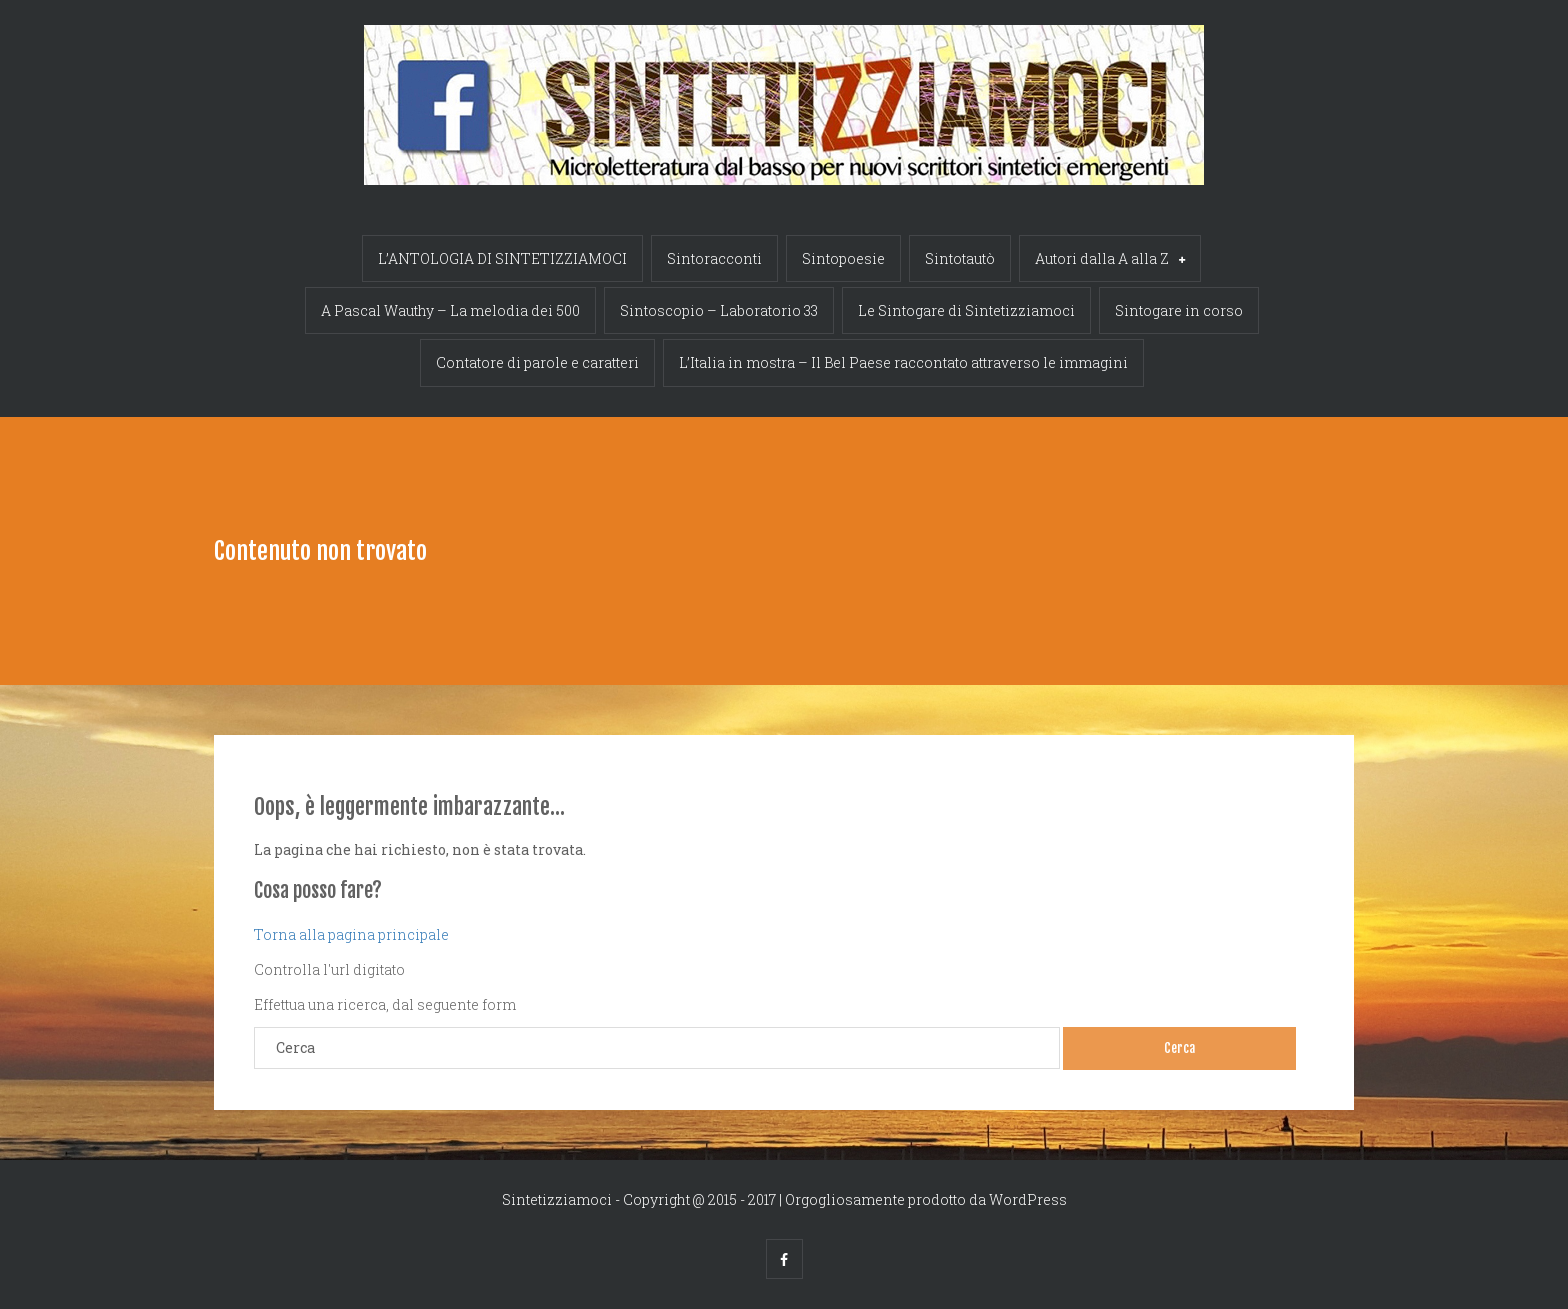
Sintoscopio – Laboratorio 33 (719, 310)
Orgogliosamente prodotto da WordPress (926, 1199)
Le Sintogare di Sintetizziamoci (966, 310)
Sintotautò (960, 258)
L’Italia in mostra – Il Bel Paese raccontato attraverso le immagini (903, 362)
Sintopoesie (843, 258)
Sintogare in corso (1179, 310)
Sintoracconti (714, 258)
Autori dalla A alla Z (1110, 260)
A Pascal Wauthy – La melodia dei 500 (450, 310)
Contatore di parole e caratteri (537, 362)
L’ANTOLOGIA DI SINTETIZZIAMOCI (502, 258)
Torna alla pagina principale (351, 934)
